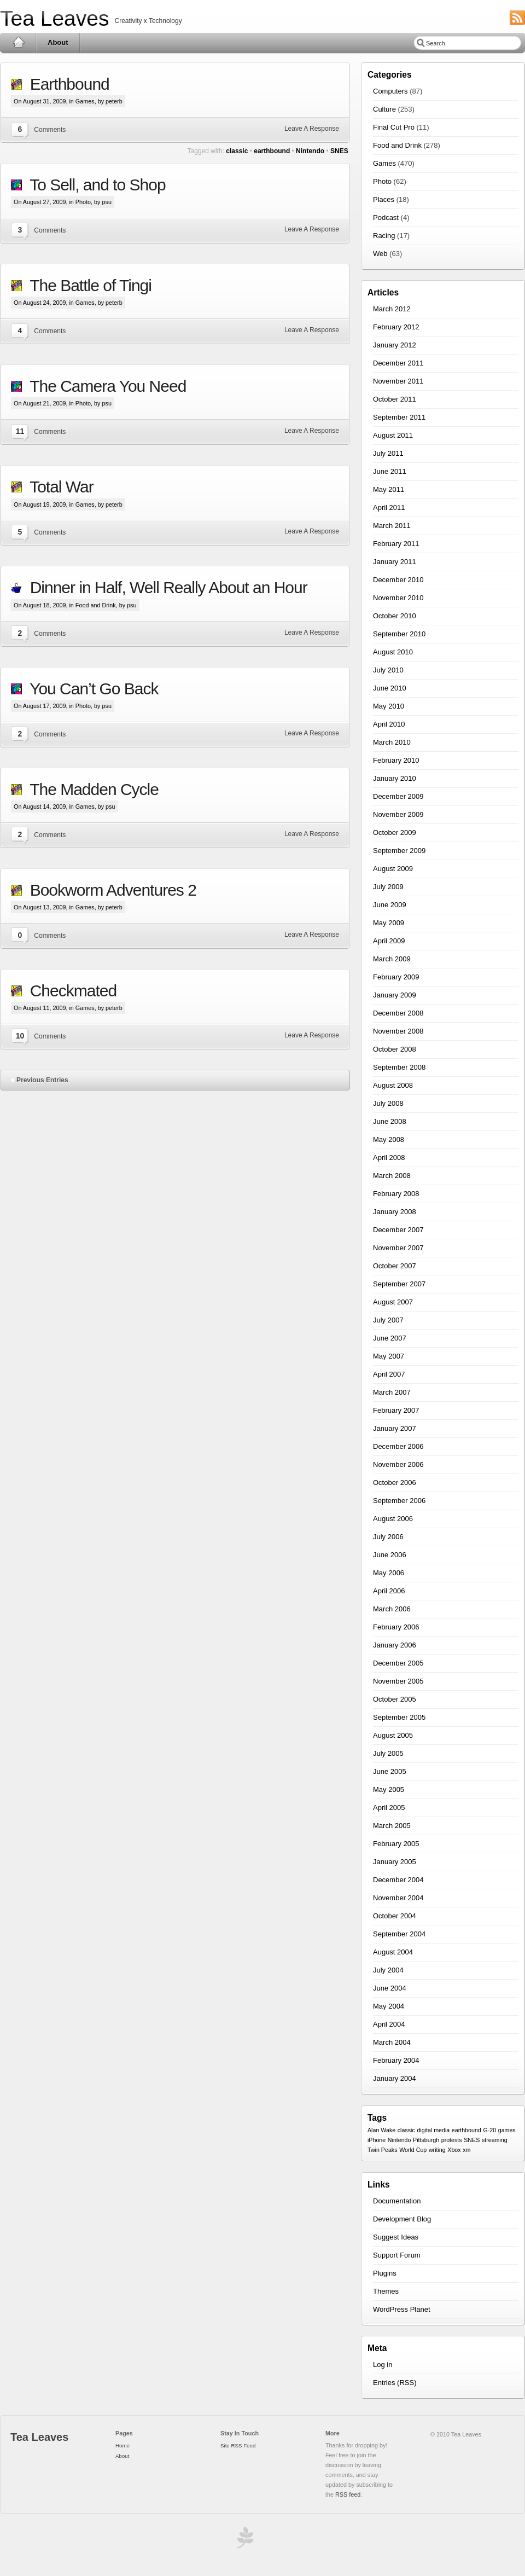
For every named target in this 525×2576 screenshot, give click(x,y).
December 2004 (398, 1880)
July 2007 (388, 1320)
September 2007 (399, 1284)
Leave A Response (311, 128)
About (58, 42)
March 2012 (392, 309)
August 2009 (393, 869)
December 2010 (398, 580)
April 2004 (389, 2024)
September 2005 (399, 1717)
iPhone (377, 2140)
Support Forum (397, 2255)
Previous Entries (42, 1080)
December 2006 (398, 1446)
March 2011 (392, 525)
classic (237, 151)
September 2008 (399, 1067)
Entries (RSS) (394, 2382)
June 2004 (389, 1988)
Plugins (384, 2273)
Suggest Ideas (395, 2237)
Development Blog (402, 2219)
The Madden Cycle (90, 789)
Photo (83, 202)
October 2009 (394, 832)
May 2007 (388, 1356)
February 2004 (396, 2060)
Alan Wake (381, 2130)
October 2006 (394, 1482)
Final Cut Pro (394, 127)
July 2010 (388, 670)
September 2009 (399, 850)
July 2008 (388, 1103)
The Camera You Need (104, 386)
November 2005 (398, 1681)
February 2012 (396, 327)
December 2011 (398, 363)
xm (466, 2149)
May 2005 (388, 1789)
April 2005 (389, 1807)
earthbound (272, 151)
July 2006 (388, 1537)
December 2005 (398, 1663)
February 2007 (396, 1410)
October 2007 (394, 1266)
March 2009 (392, 959)
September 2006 (399, 1500)
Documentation (397, 2201)
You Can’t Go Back (90, 689)
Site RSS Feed (237, 2445)
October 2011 (394, 399)
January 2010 (394, 778)
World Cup (413, 2149)
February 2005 (396, 1844)
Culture (384, 109)
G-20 (489, 2130)
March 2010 (392, 742)
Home (18, 43)
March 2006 (392, 1609)
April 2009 (389, 941)
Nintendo (310, 151)
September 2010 (399, 634)
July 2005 (388, 1753)
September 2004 (399, 1934)
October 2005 (394, 1699)
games (507, 2130)
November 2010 (398, 598)
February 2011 (396, 543)
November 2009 (398, 814)
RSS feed (347, 2494)
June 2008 (389, 1121)
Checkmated (69, 991)
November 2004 (398, 1898)
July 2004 (388, 1970)
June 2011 (389, 471)
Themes (386, 2291)
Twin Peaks (383, 2149)
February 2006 (396, 1627)
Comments (50, 130)
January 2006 (394, 1645)
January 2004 (394, 2078)
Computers (390, 91)
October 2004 (394, 1916)
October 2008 (394, 1049)
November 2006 (398, 1464)
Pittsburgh (426, 2140)
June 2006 (389, 1555)
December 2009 (398, 796)
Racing (384, 235)
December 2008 (398, 1013)
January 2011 (394, 562)
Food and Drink (95, 605)
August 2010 (393, 652)
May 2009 (388, 923)
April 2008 (389, 1157)
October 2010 (394, 616)
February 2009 (396, 977)
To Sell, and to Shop (94, 185)
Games (85, 101)
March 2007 (392, 1392)
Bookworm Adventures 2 (109, 890)
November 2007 (398, 1248)
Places (383, 199)
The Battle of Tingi (86, 285)
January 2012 (394, 345)
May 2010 (388, 706)
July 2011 (388, 453)
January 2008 (394, 1212)
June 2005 (389, 1771)
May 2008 (388, 1139)
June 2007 (389, 1338)
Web (380, 254)
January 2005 (394, 1862)
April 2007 (389, 1374)
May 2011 (388, 489)
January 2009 (394, 995)
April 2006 (389, 1591)
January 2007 (394, 1428)
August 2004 (393, 1952)
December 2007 (398, 1230)
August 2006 (393, 1519)
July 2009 (388, 887)
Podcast (386, 217)
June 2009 (389, 905)
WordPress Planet (401, 2309)
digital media (433, 2130)
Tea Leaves (54, 18)
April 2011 (389, 507)
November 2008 (398, 1031)
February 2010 (396, 760)
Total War (58, 487)
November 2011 (398, 381)
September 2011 (399, 417)
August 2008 (393, 1085)
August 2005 (393, 1735)
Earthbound (65, 84)
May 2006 (388, 1573)
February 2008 (396, 1194)
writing (437, 2149)
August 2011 (393, 435)
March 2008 (392, 1175)
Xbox (453, 2149)
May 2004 (388, 2006)
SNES (339, 151)
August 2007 (393, 1302)
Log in (382, 2364)
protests (451, 2140)
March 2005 (392, 1825)
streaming (495, 2140)
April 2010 (389, 724)
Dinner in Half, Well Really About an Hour (164, 587)
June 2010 (389, 688)
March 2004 (392, 2042)
